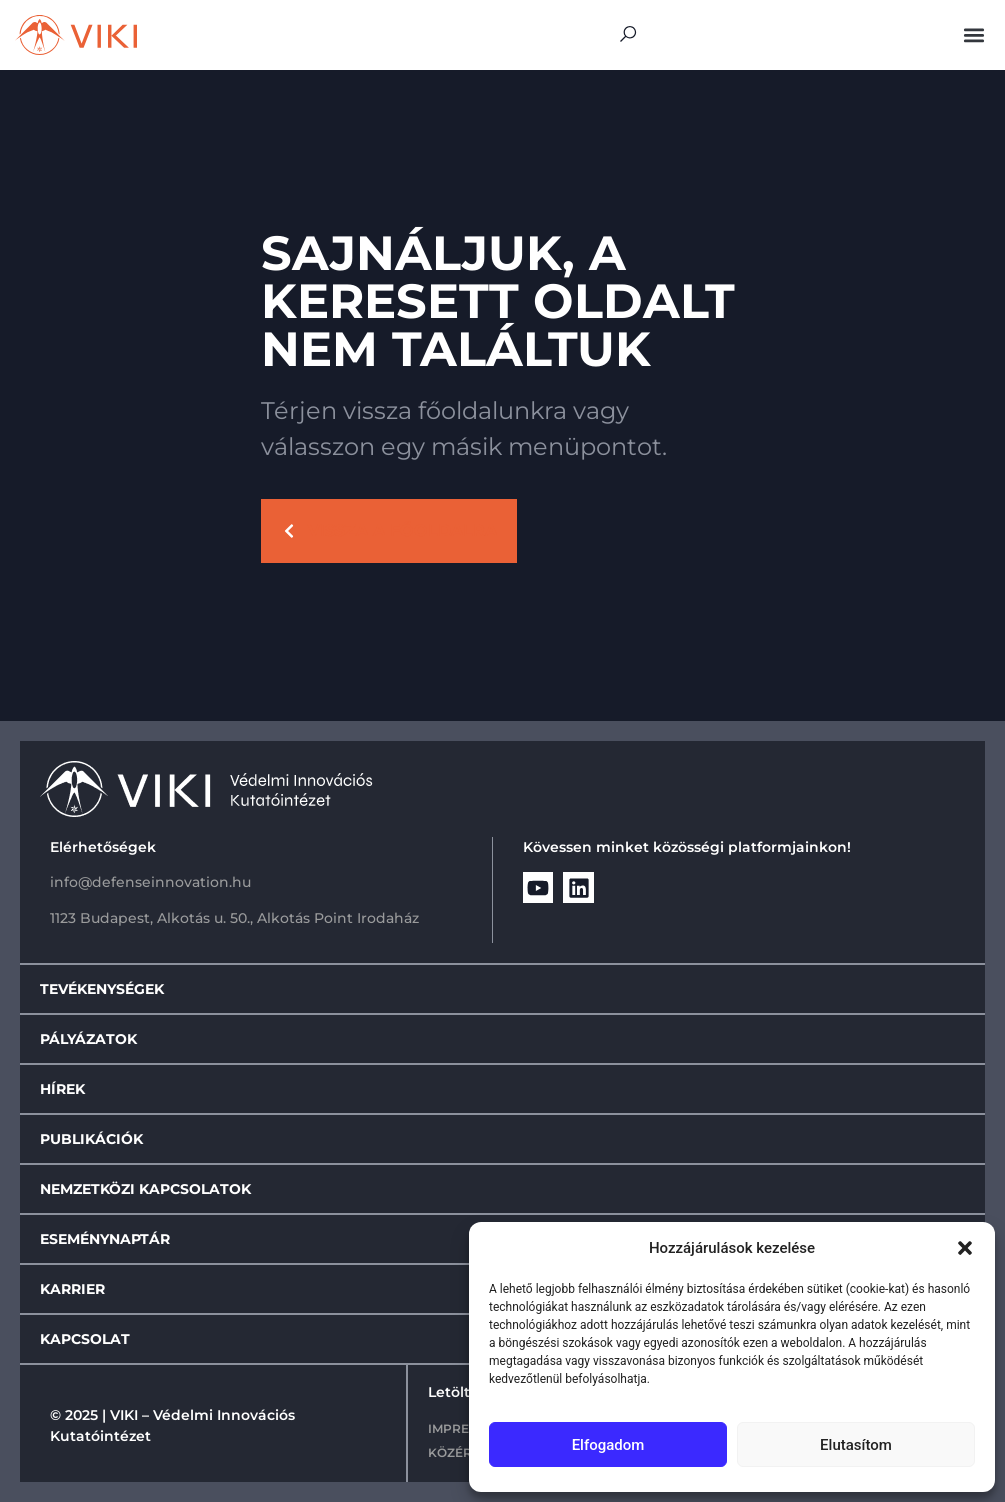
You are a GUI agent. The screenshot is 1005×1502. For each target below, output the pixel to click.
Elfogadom (608, 1445)
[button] (965, 1248)
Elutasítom (856, 1445)
